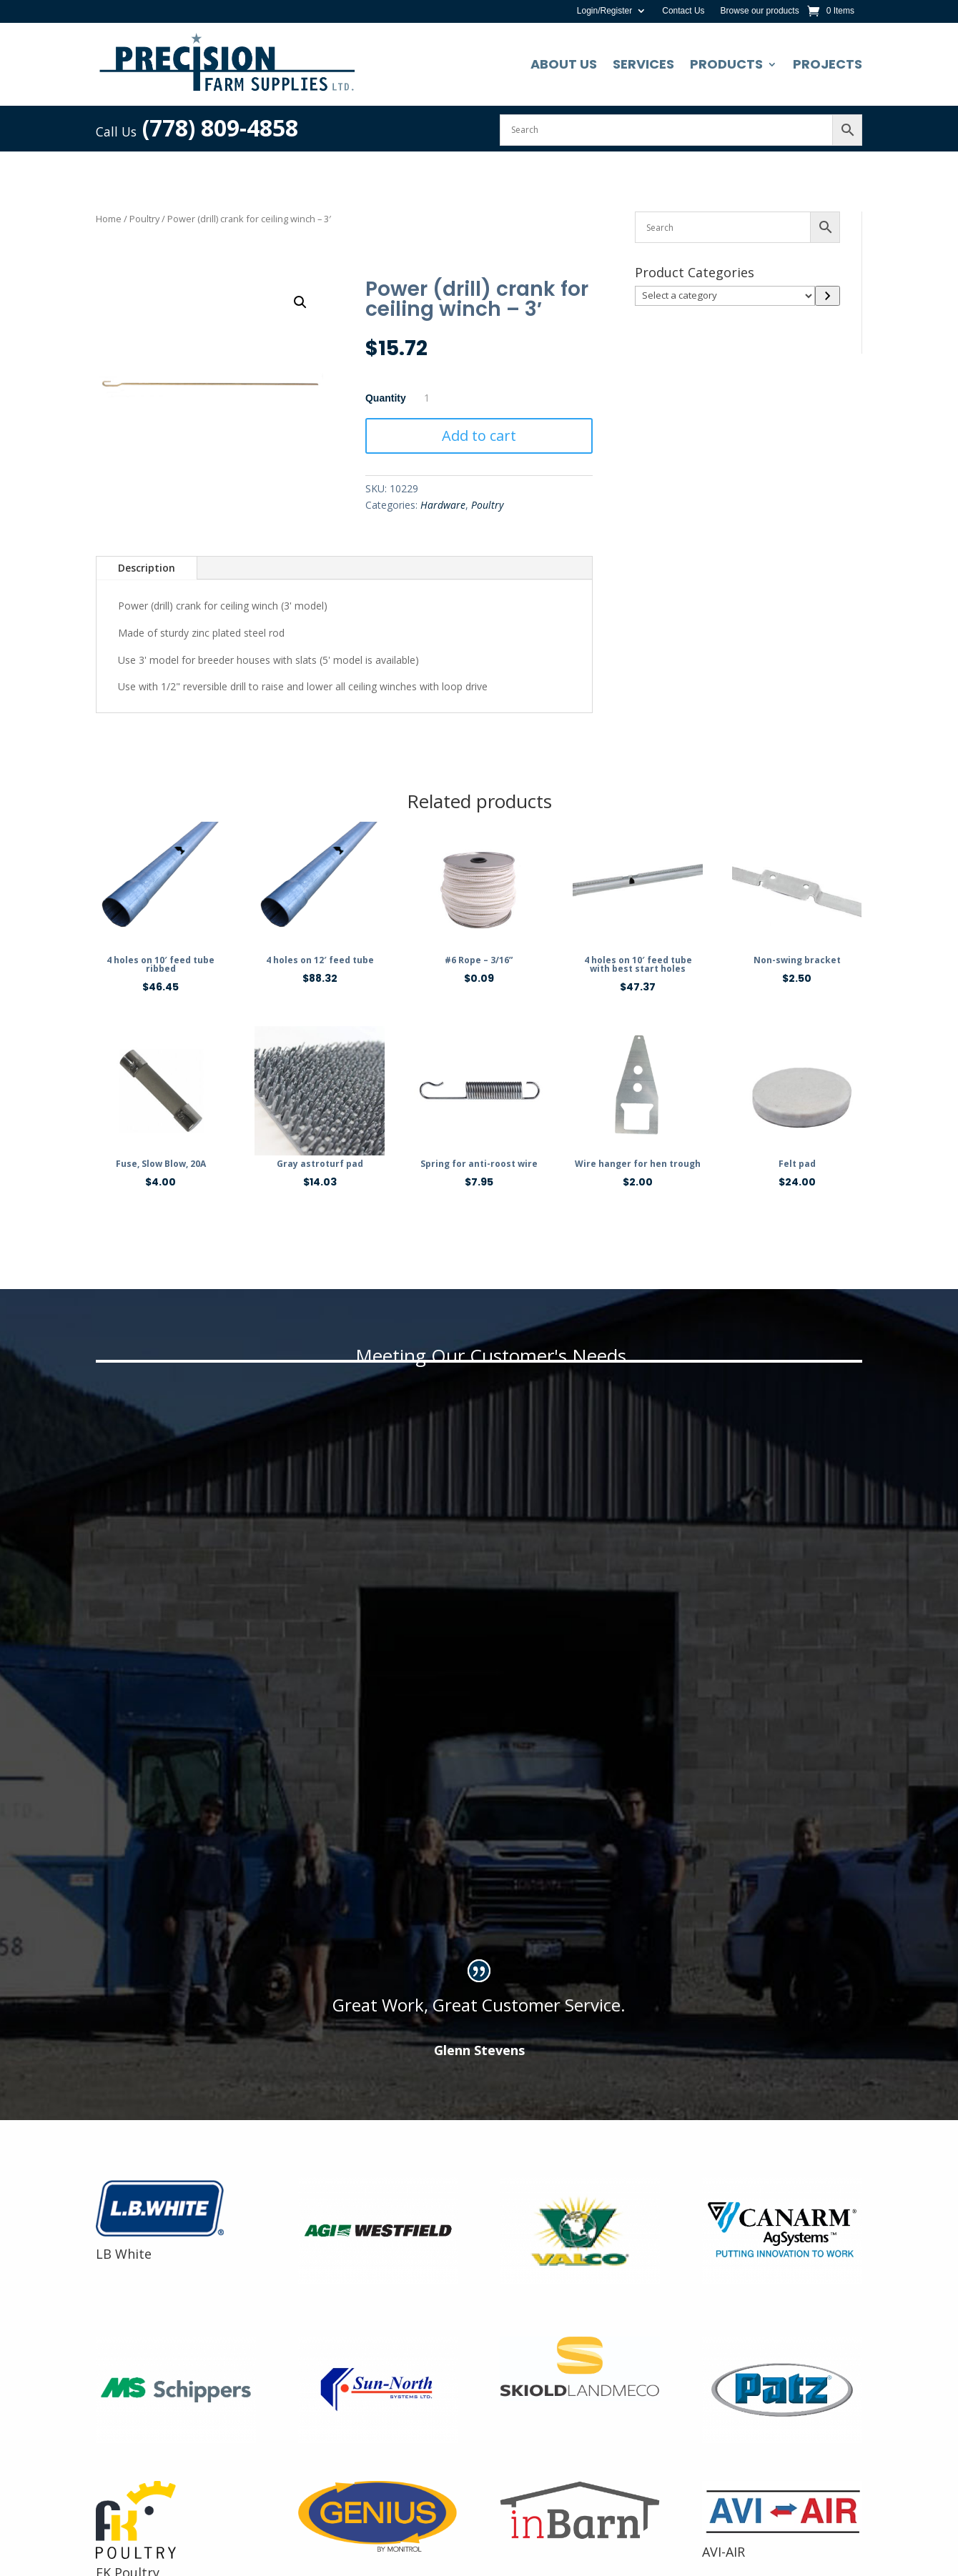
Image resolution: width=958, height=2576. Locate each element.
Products (726, 64)
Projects (827, 64)
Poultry (144, 218)
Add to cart (479, 435)
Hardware (442, 505)
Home (109, 218)
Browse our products (760, 11)
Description (146, 568)
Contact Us (683, 11)
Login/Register (604, 11)
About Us (563, 64)
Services (643, 64)
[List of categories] (725, 296)
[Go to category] (827, 296)
